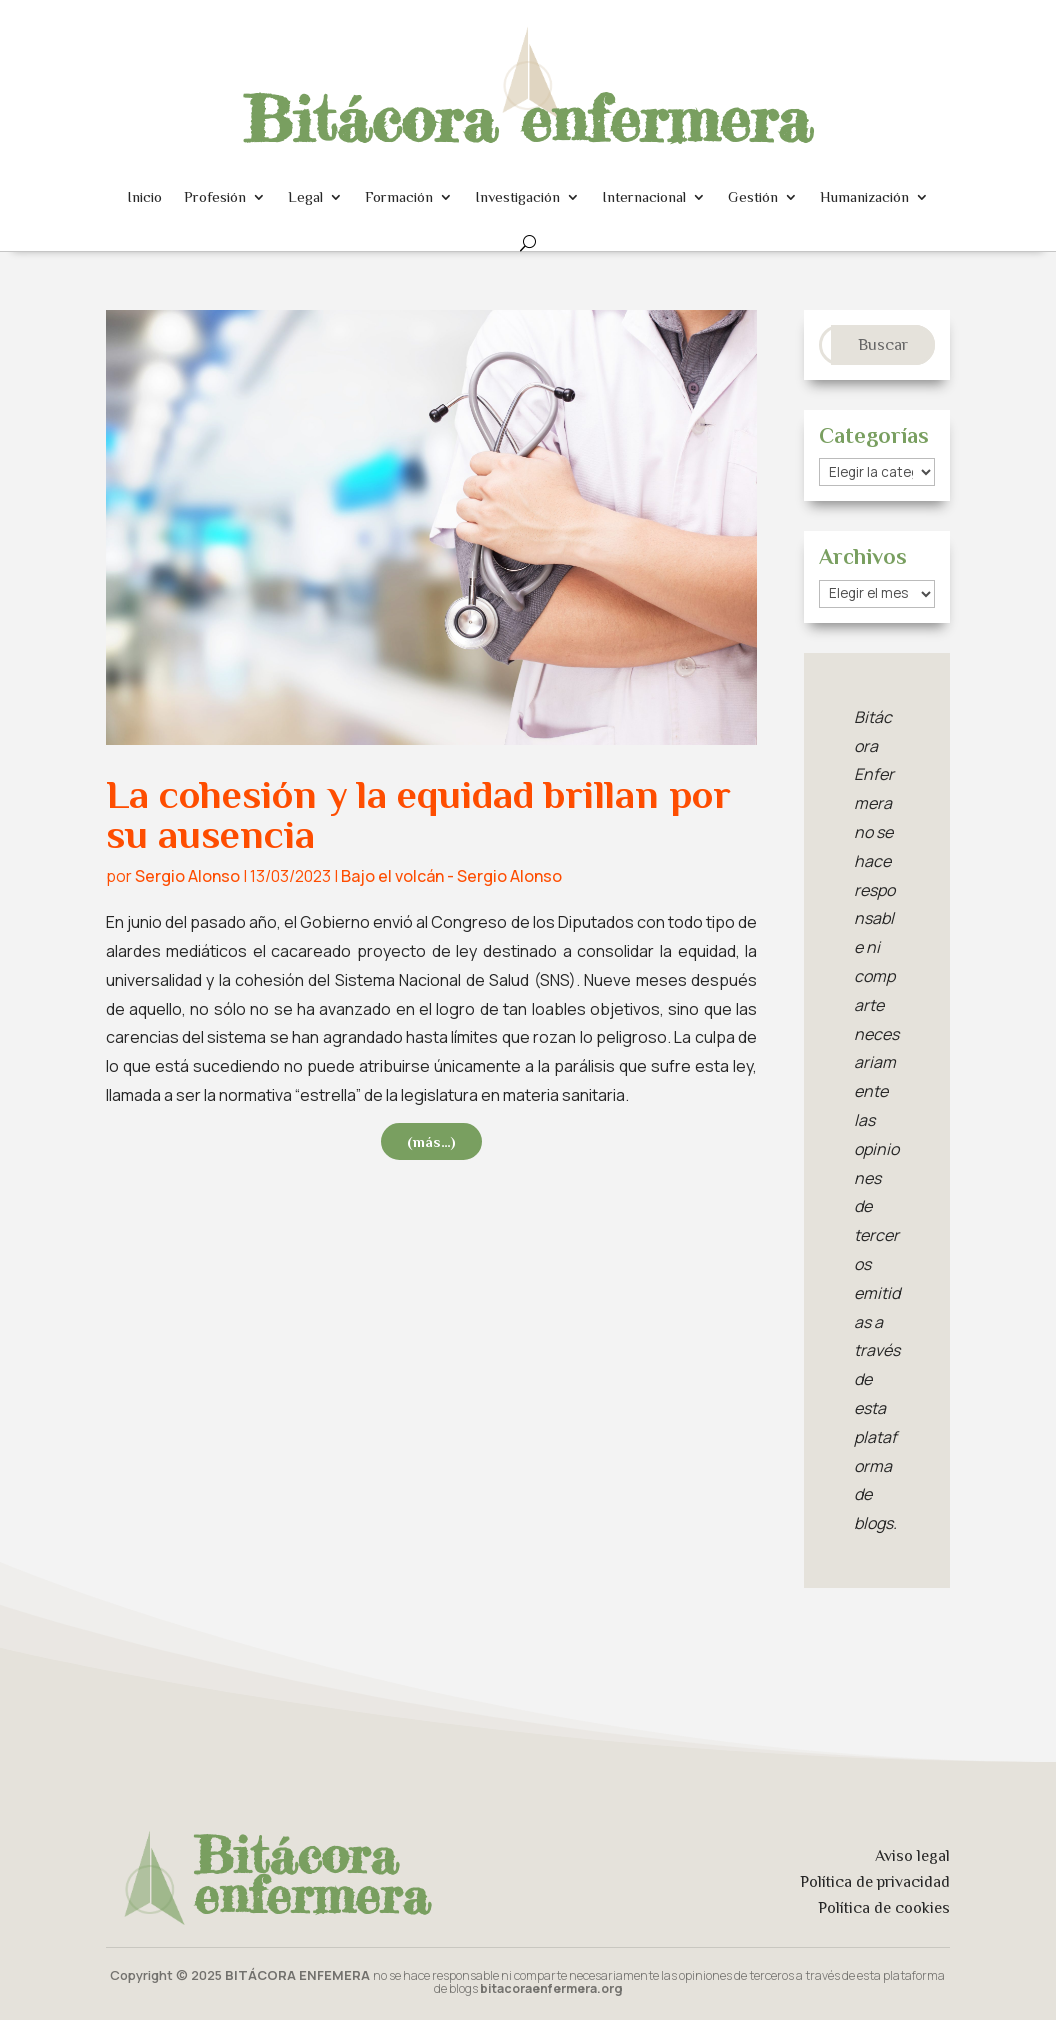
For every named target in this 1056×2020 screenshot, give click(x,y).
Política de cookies (884, 1908)
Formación (399, 196)
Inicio (144, 196)
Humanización (864, 196)
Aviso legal (912, 1856)
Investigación (517, 196)
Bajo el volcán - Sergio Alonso (451, 876)
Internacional (644, 196)
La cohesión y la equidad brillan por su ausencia (418, 814)
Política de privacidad (875, 1882)
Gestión (753, 196)
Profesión (215, 196)
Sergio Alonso (187, 876)
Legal (305, 196)
